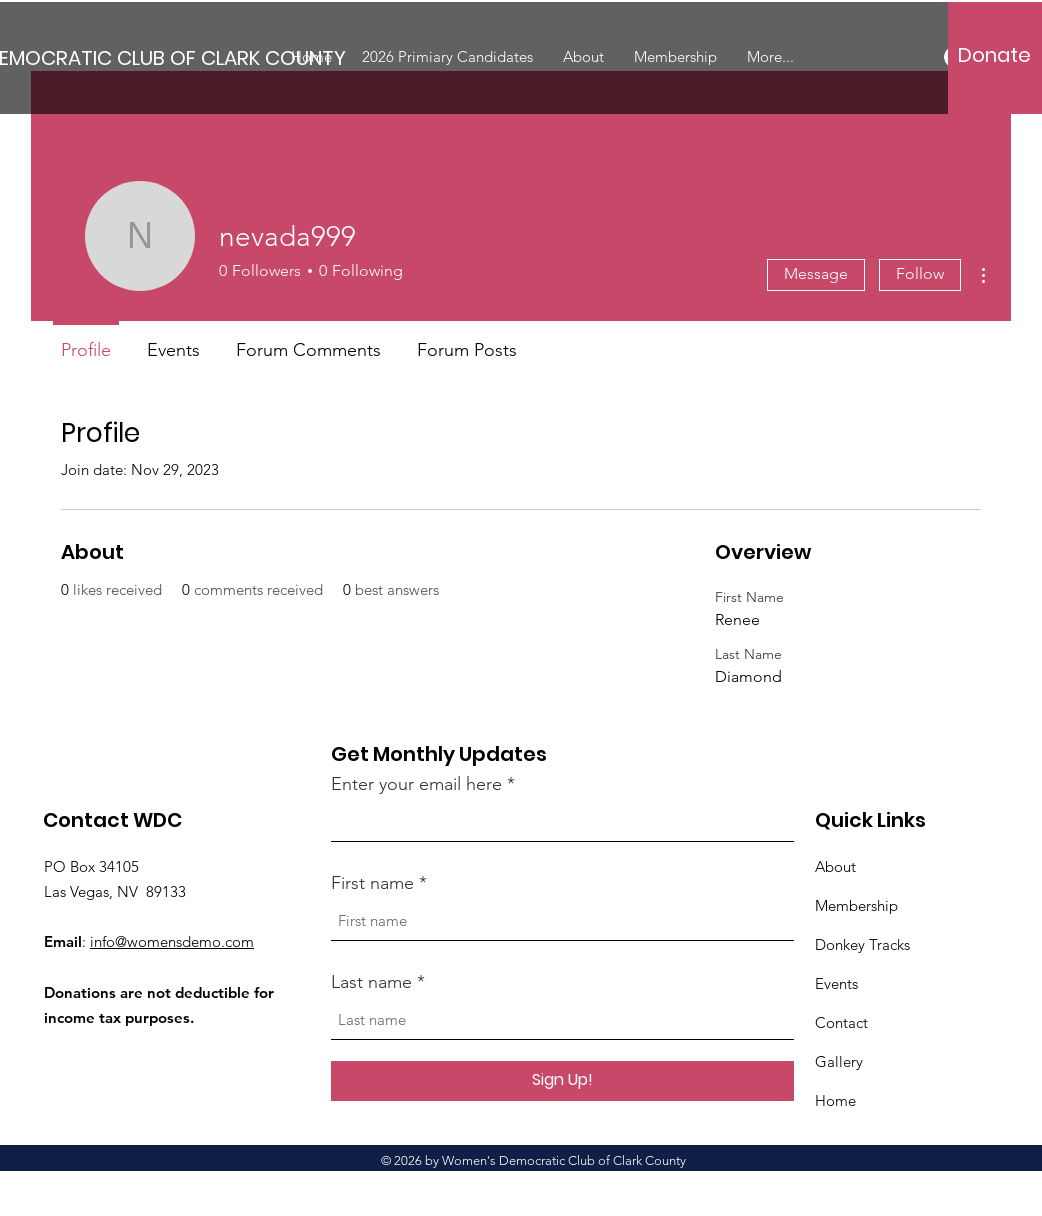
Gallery (839, 1061)
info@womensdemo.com (172, 941)
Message (816, 273)
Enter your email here (416, 784)
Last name (371, 982)
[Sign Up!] (562, 1081)
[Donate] (994, 55)
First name (372, 883)
